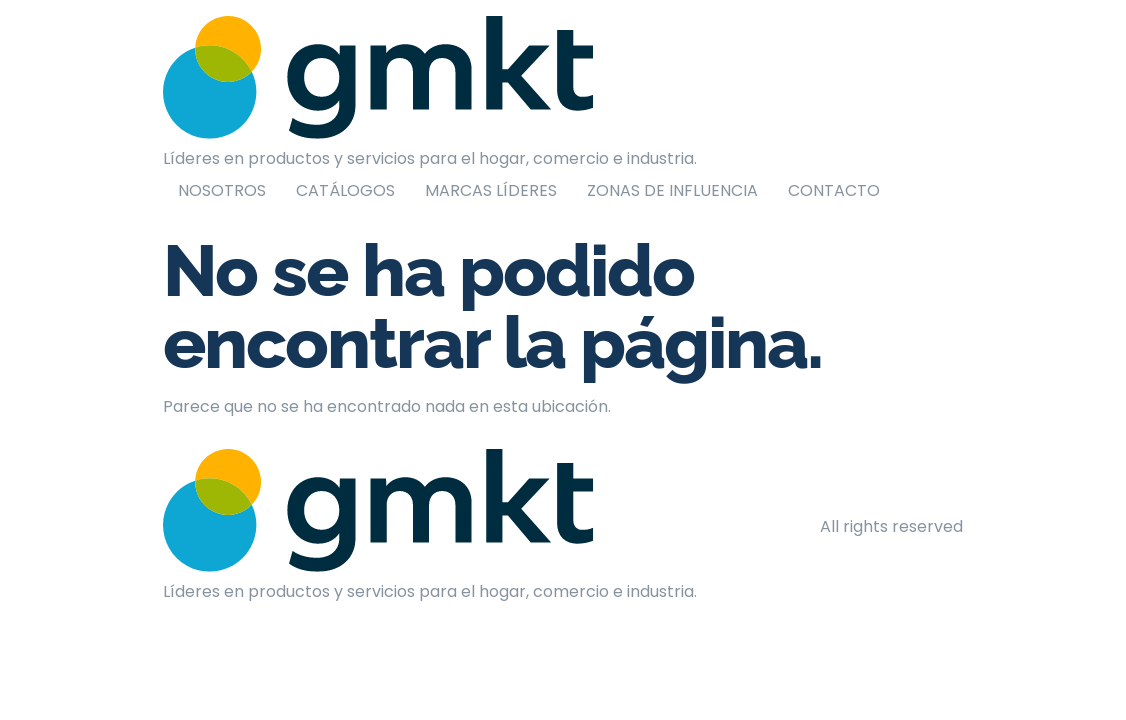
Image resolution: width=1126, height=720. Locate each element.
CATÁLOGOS (345, 190)
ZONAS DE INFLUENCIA (672, 190)
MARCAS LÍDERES (491, 190)
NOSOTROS (222, 190)
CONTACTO (834, 190)
